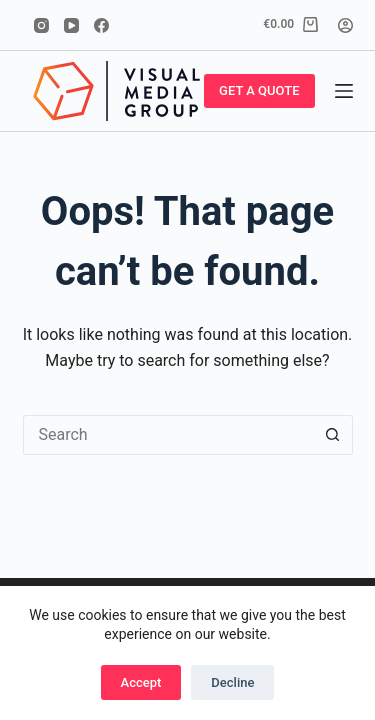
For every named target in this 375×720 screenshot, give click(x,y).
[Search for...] (168, 435)
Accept (141, 682)
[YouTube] (71, 25)
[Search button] (333, 435)
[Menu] (344, 91)
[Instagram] (41, 25)
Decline (232, 682)
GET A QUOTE (259, 90)
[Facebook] (101, 25)
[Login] (345, 25)
